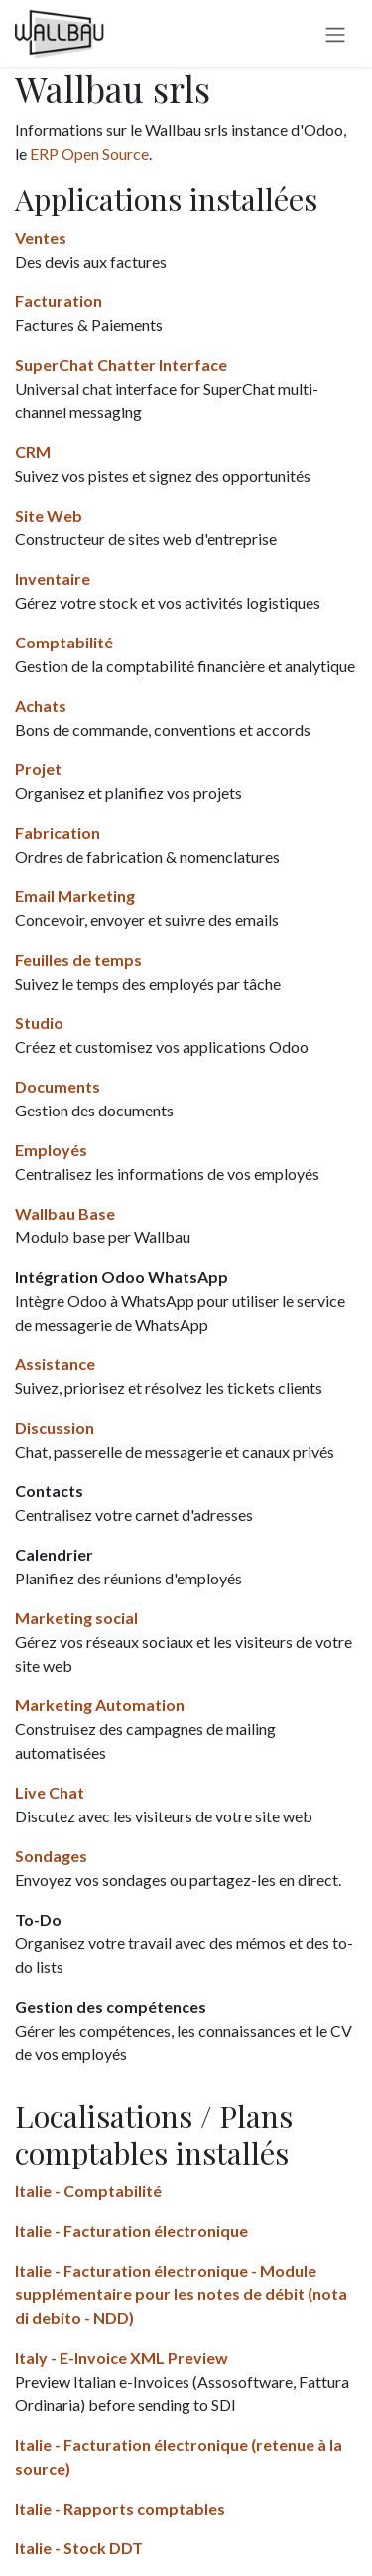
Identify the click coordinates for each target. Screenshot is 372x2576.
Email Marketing (75, 895)
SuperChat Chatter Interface (121, 364)
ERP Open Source (89, 153)
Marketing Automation (100, 1705)
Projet (38, 769)
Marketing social (76, 1617)
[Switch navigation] (335, 34)
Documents (57, 1086)
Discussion (54, 1427)
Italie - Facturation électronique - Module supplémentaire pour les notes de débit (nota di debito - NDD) (181, 2294)
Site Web (48, 515)
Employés (51, 1149)
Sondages (51, 1855)
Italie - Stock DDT (79, 2547)
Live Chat (49, 1792)
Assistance (55, 1363)
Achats (40, 705)
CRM (33, 451)
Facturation (58, 301)
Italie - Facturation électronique (131, 2230)
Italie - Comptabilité (88, 2190)
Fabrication (57, 832)
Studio (39, 1022)
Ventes (40, 237)
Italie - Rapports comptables (120, 2508)
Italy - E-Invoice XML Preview (121, 2357)
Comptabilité (64, 642)
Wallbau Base (65, 1213)
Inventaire (52, 578)
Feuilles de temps (78, 959)
